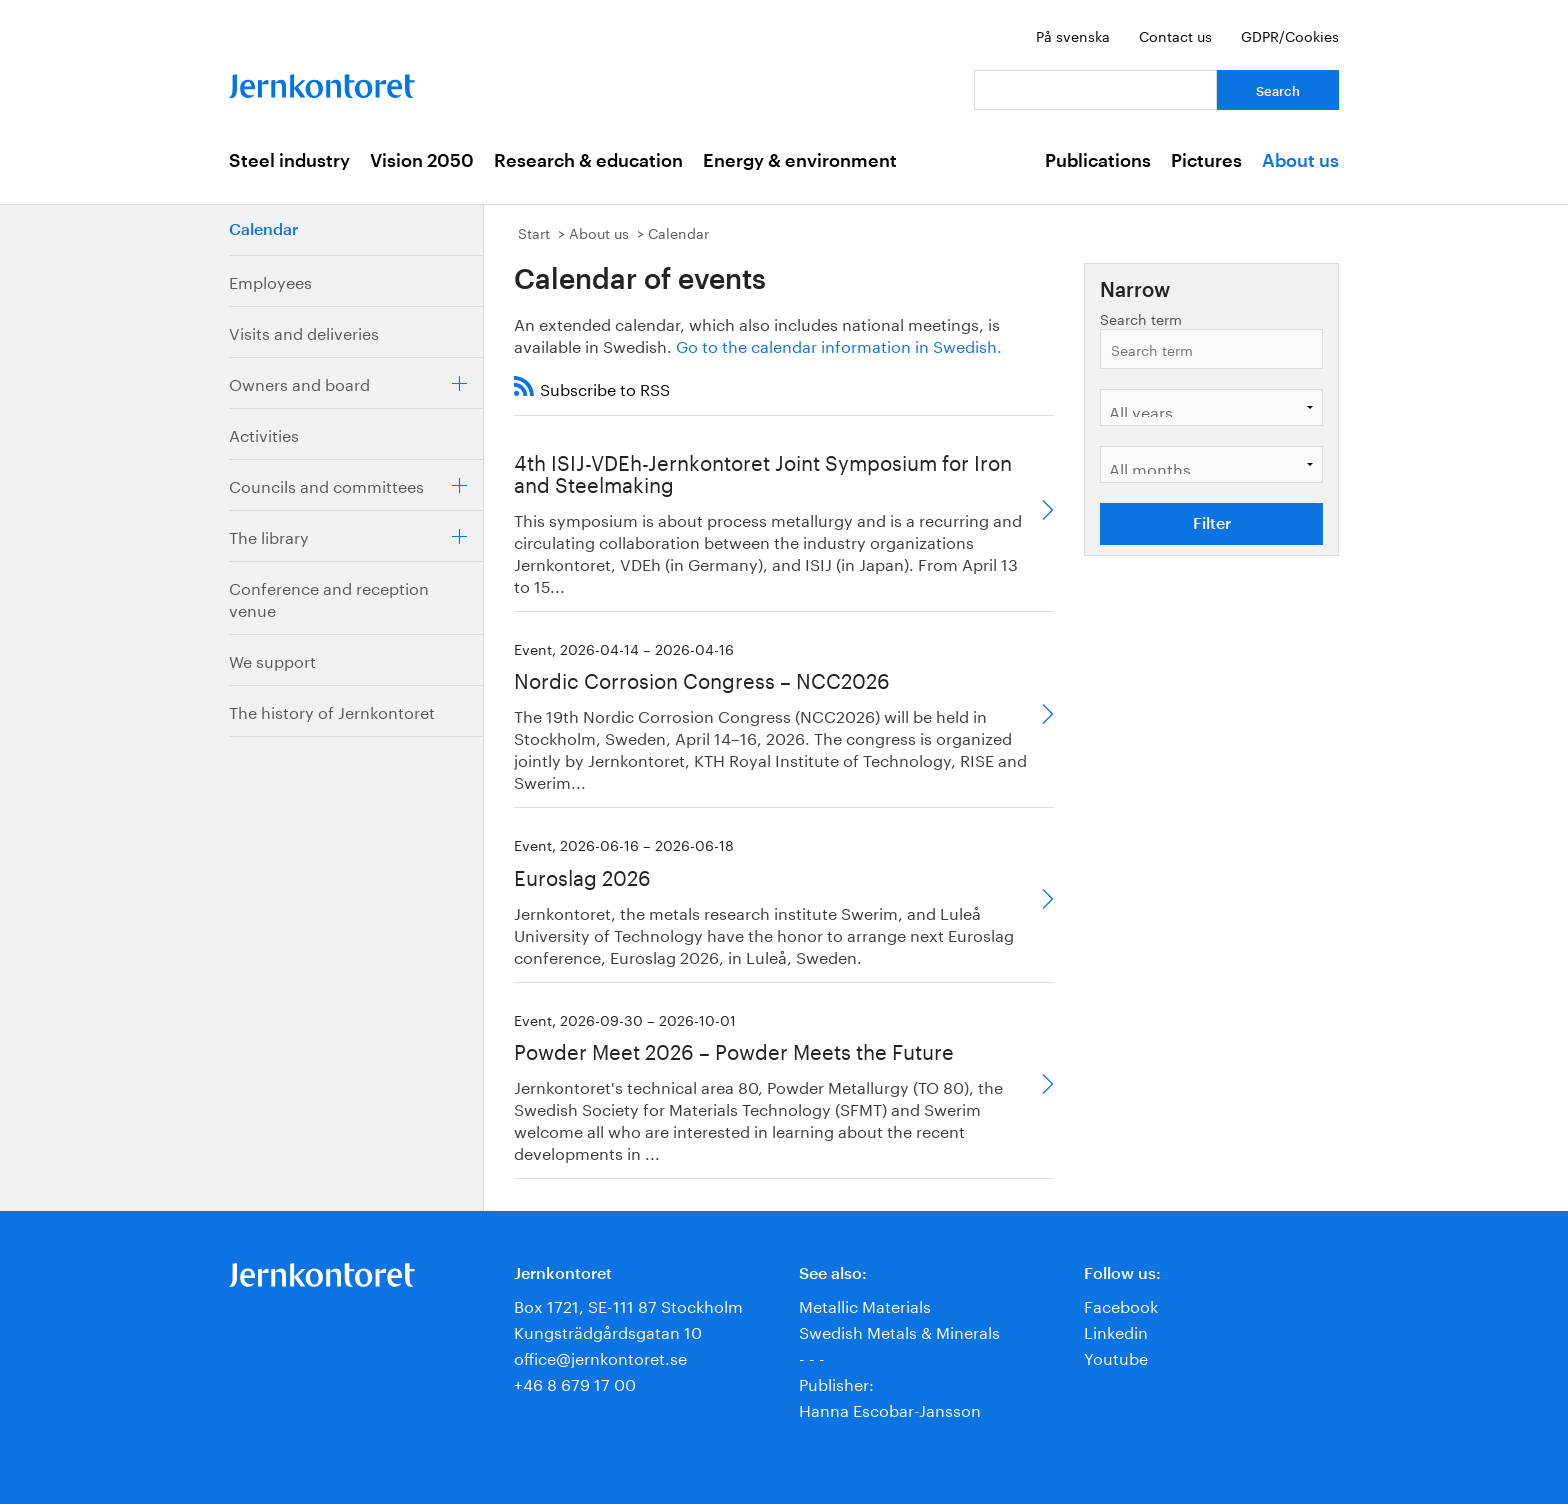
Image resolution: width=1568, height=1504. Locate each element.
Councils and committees (326, 484)
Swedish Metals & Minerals (899, 1330)
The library (269, 535)
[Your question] (1095, 90)
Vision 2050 (422, 161)
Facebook (1121, 1304)
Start (534, 232)
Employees (270, 280)
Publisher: (836, 1382)
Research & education (588, 161)
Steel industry (289, 161)
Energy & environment (800, 161)
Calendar (263, 230)
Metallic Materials (865, 1304)
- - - (812, 1356)
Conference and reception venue (329, 597)
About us (1300, 161)
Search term (1141, 318)
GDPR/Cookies (1290, 35)
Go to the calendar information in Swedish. (839, 344)
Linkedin (1116, 1330)
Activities (264, 433)
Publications (1098, 161)
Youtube (1116, 1356)
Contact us (1175, 35)
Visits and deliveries (304, 331)
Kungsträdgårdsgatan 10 (608, 1330)
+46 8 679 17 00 (575, 1382)
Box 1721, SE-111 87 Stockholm (628, 1304)
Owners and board (299, 382)
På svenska (1073, 35)
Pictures (1206, 161)
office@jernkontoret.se (600, 1356)
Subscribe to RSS (605, 387)
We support (272, 659)
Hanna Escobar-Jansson (890, 1408)
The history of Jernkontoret (332, 710)
